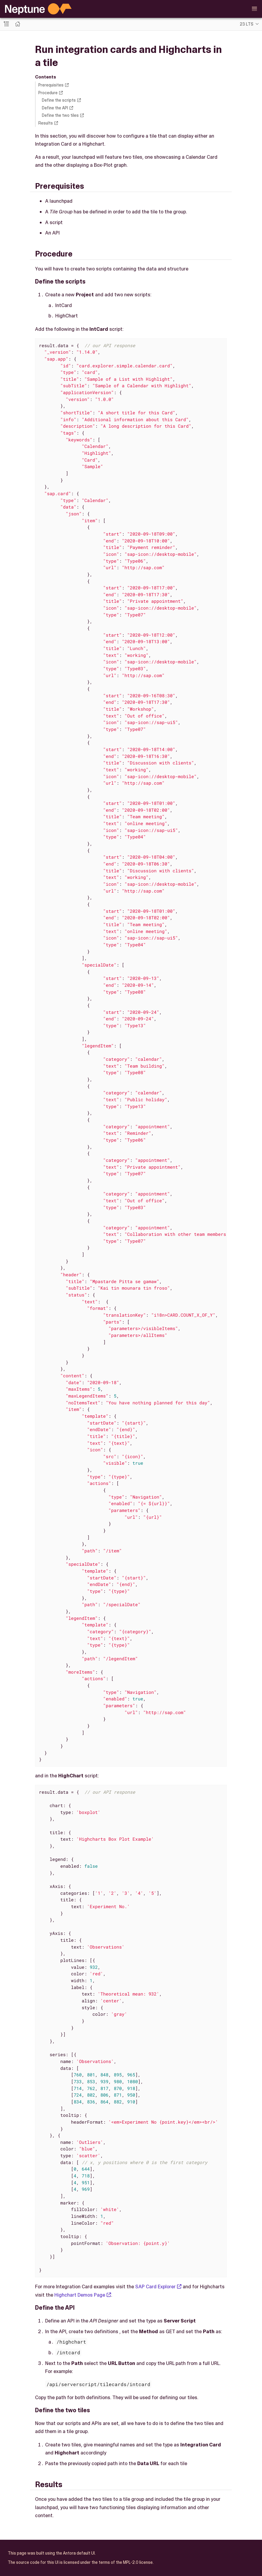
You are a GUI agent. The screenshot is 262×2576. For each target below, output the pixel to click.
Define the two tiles (60, 115)
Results (45, 123)
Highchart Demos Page (79, 2295)
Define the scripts (59, 100)
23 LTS (246, 24)
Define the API (55, 108)
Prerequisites (51, 85)
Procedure (48, 92)
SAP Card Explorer (155, 2286)
